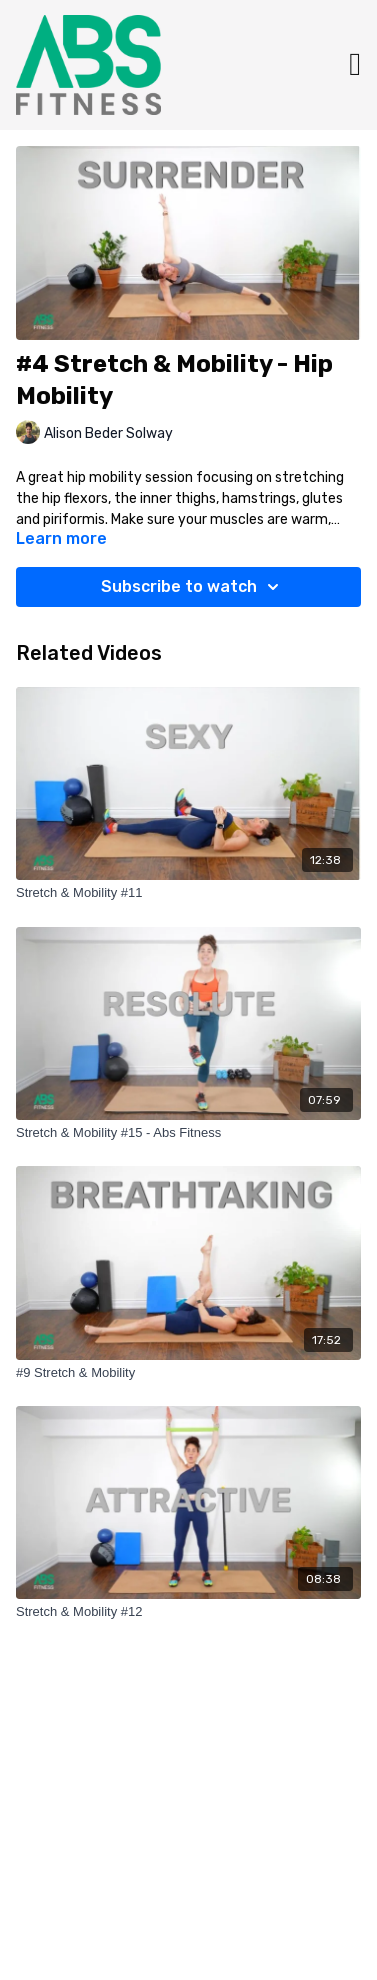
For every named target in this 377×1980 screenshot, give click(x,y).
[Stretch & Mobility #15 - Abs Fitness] (188, 1133)
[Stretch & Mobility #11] (188, 893)
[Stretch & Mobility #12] (188, 1612)
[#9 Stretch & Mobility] (188, 1373)
